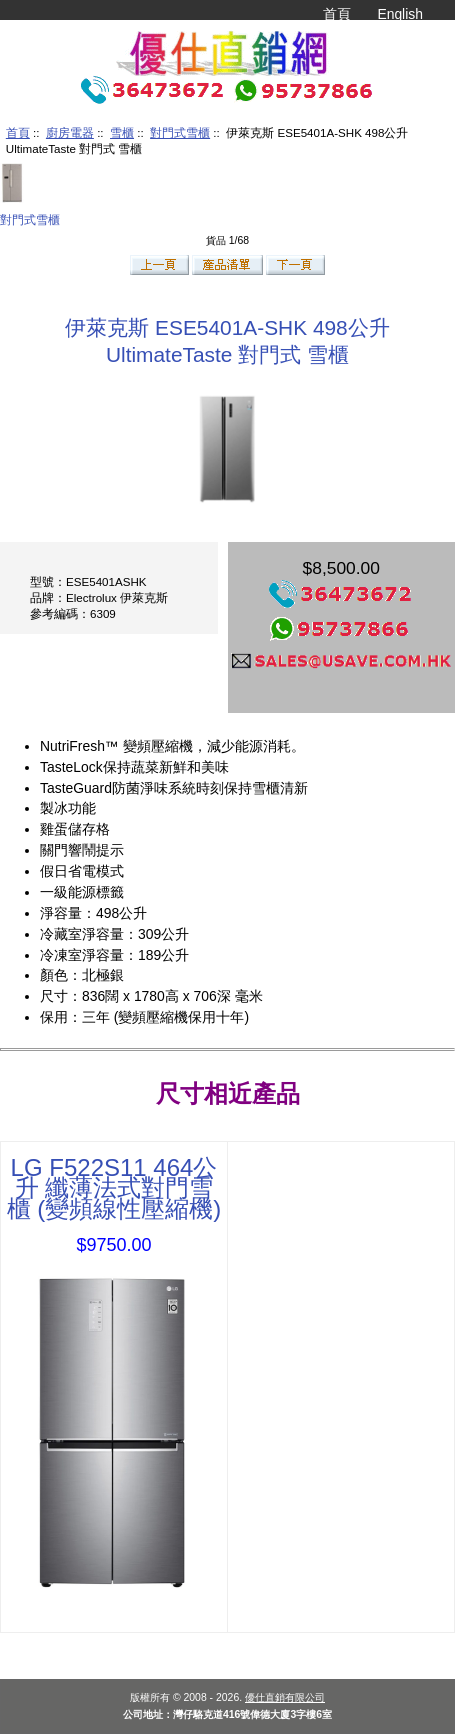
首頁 (337, 14)
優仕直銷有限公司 (285, 1697)
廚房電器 (70, 132)
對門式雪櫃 (180, 132)
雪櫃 (122, 132)
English (400, 14)
